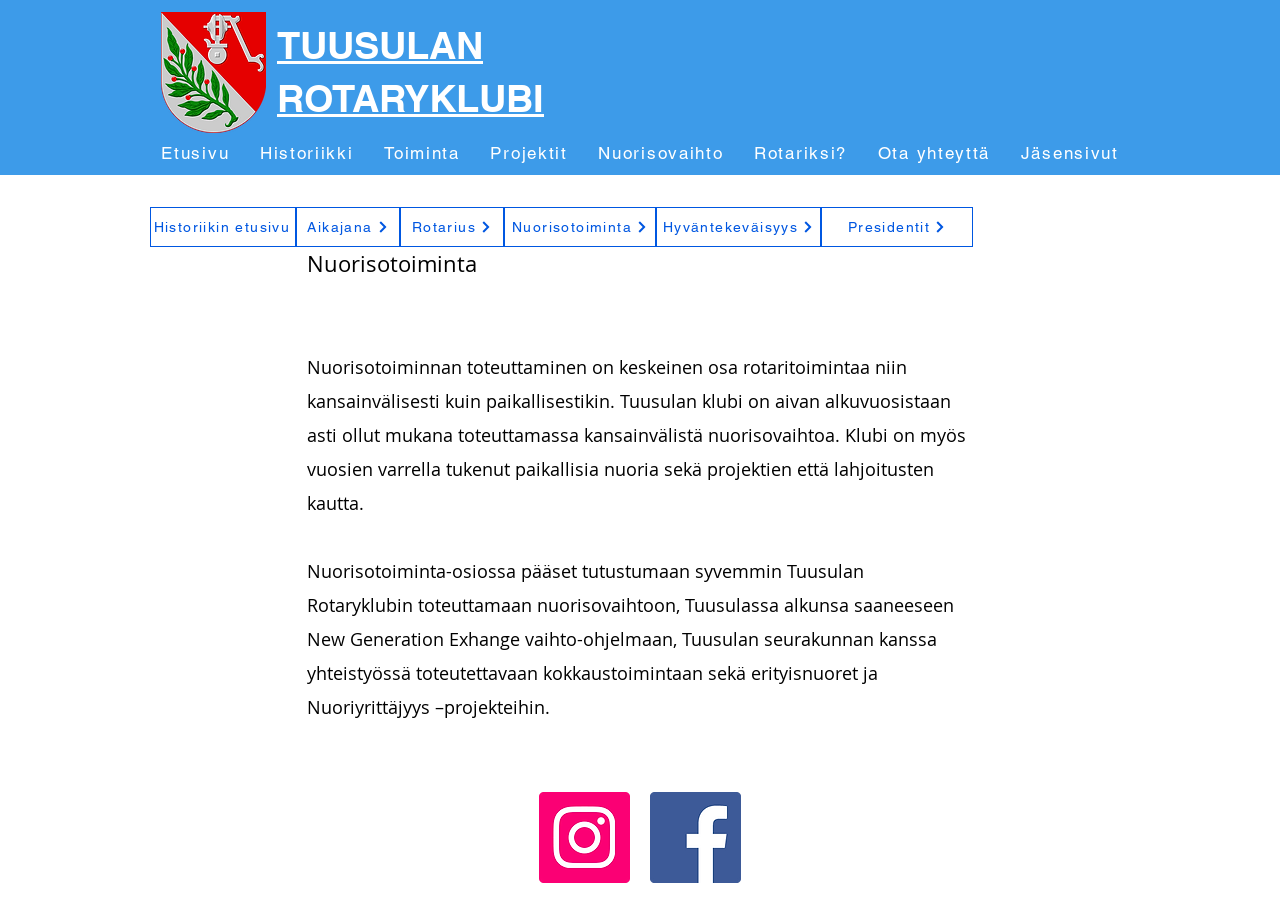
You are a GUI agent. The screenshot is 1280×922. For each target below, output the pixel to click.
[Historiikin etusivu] (223, 227)
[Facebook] (695, 837)
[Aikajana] (348, 227)
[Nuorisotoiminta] (580, 227)
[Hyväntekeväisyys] (738, 227)
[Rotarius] (452, 227)
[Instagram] (584, 837)
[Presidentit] (897, 227)
